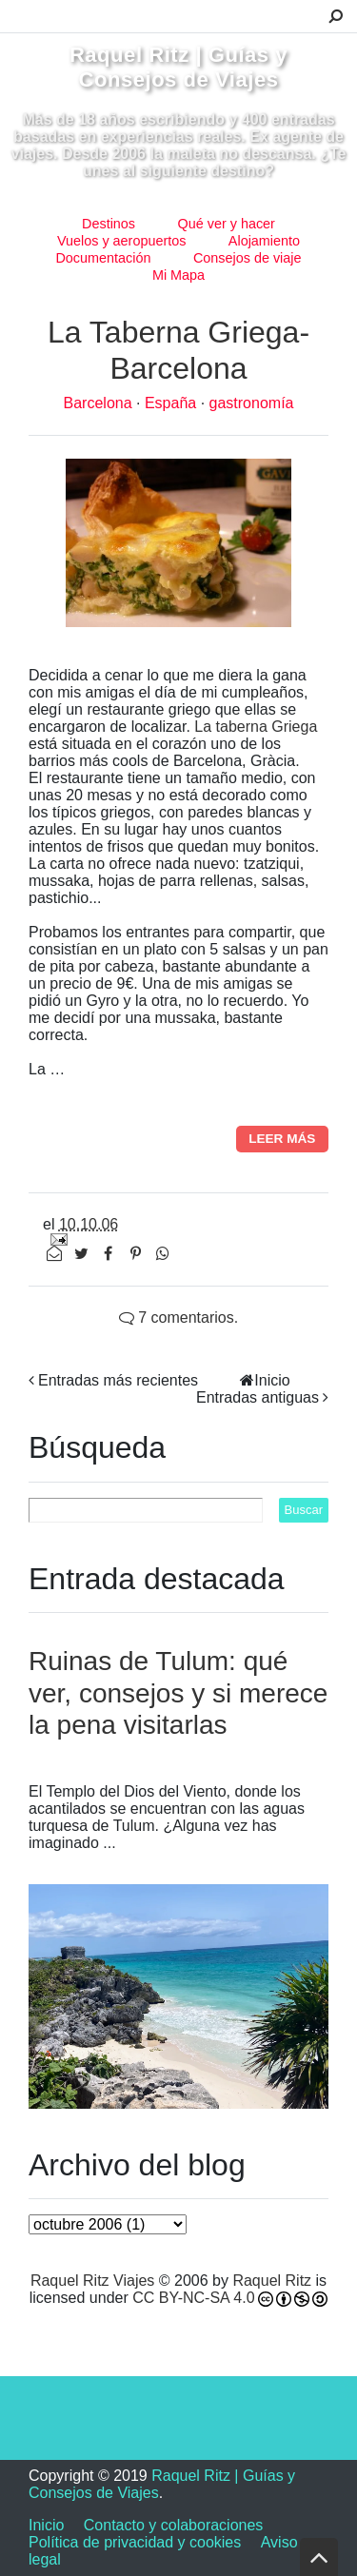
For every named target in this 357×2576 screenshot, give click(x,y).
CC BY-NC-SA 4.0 (193, 2298)
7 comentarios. (178, 1317)
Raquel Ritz (271, 2280)
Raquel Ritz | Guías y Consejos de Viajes (178, 67)
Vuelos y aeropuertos (121, 240)
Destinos (108, 223)
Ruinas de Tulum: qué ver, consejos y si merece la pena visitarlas (178, 1693)
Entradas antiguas (257, 1397)
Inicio (271, 1380)
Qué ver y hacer (226, 223)
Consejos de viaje (247, 257)
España (173, 403)
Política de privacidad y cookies (135, 2542)
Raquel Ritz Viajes (92, 2280)
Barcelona (100, 403)
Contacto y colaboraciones (174, 2525)
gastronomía (251, 403)
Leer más (281, 1138)
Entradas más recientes (118, 1380)
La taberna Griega (255, 726)
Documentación (102, 257)
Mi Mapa (178, 275)
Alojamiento (264, 240)
